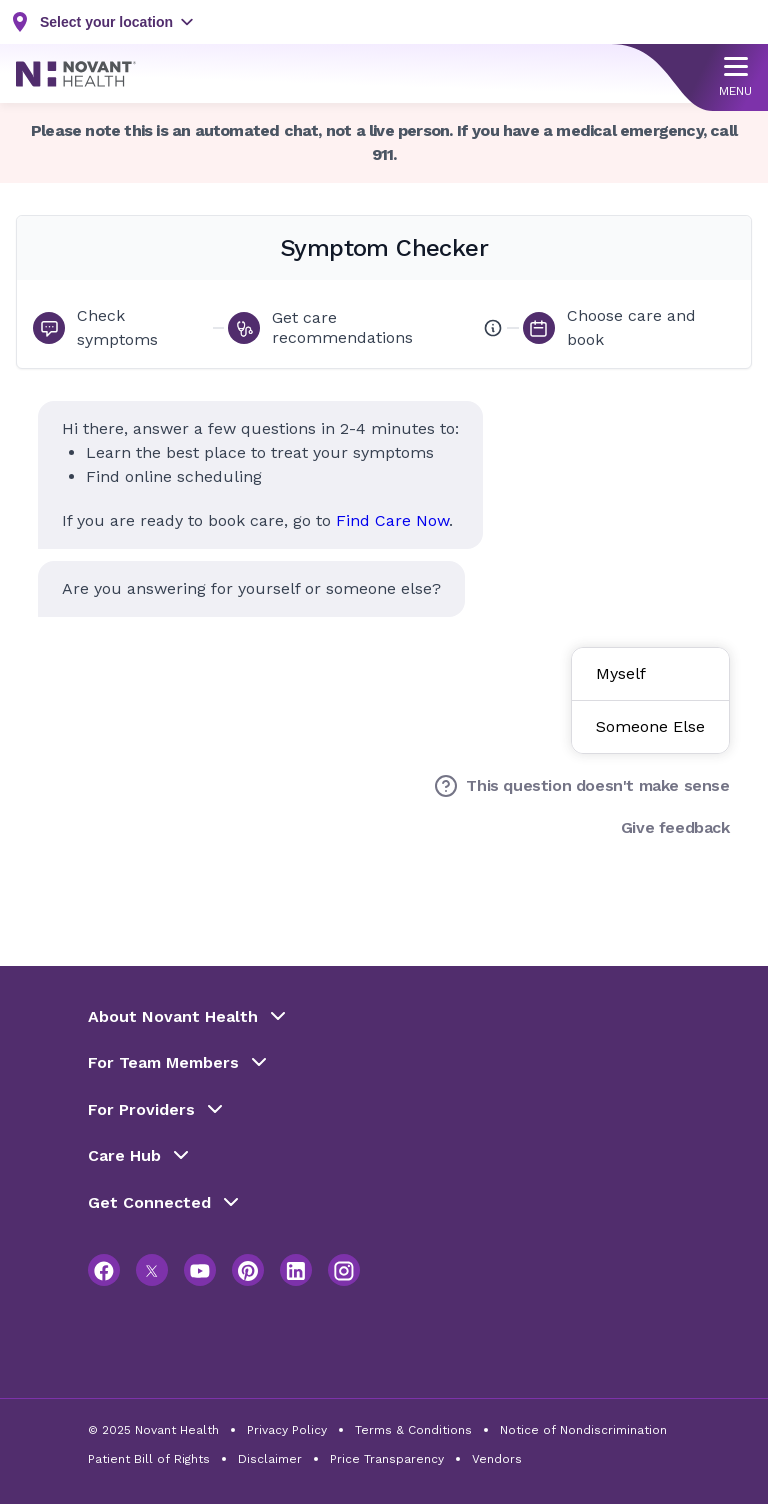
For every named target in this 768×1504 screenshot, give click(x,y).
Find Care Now (392, 520)
